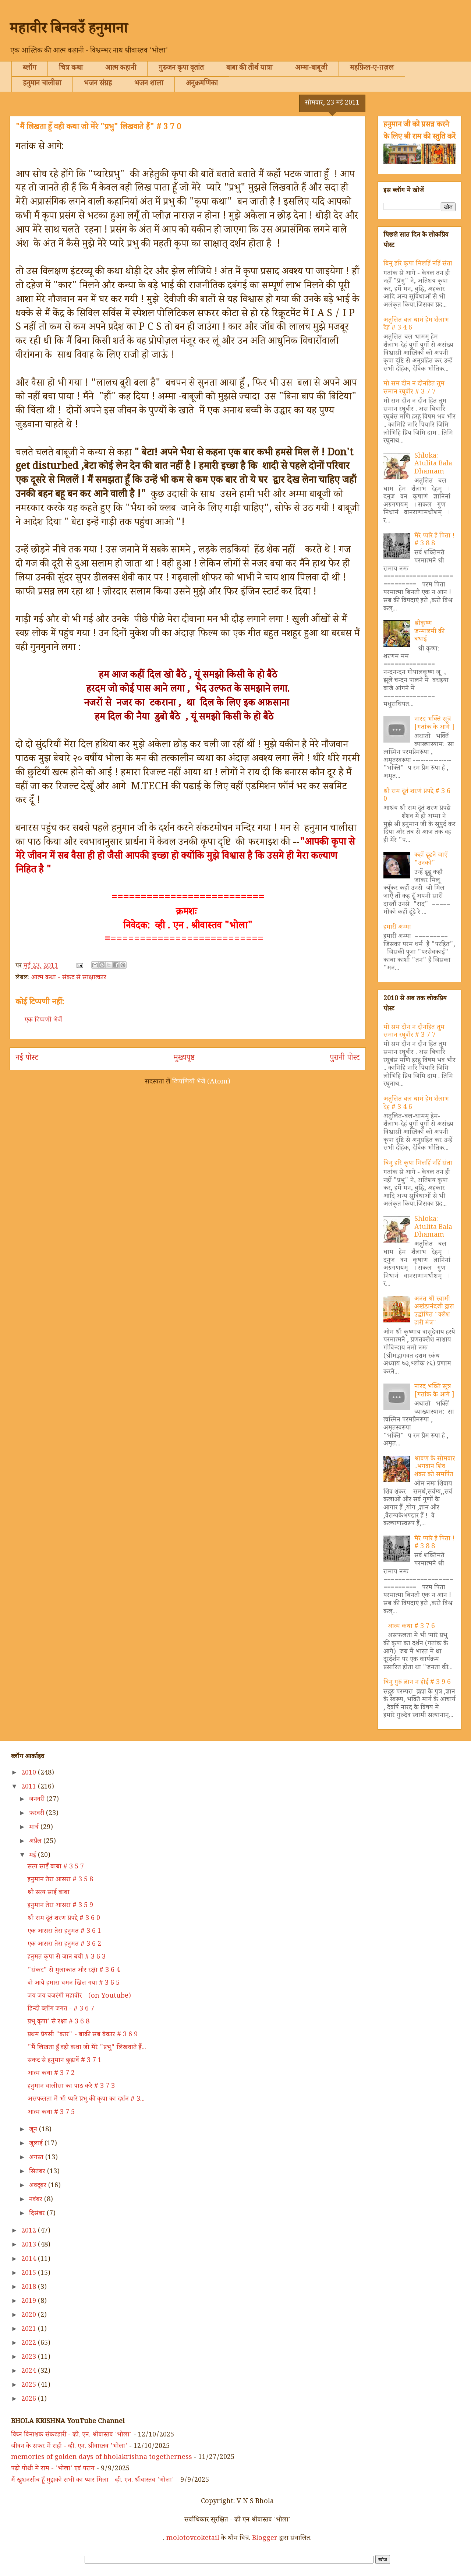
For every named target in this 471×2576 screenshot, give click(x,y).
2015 (29, 2274)
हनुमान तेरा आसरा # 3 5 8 (60, 1880)
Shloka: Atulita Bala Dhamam (433, 464)
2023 (29, 2358)
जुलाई (37, 2144)
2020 (29, 2316)
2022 (29, 2344)
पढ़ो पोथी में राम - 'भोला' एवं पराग (53, 2469)
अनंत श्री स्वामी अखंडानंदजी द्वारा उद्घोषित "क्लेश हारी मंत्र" (434, 1311)
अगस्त (37, 2158)
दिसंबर (38, 2214)
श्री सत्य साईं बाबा (49, 1893)
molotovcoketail (192, 2539)
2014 (29, 2260)
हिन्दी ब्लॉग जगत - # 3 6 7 (61, 2009)
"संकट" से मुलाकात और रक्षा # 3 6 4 (74, 1971)
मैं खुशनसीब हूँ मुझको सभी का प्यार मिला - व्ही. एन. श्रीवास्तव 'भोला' (92, 2480)
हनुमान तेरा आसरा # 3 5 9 (60, 1906)
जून (34, 2130)
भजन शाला (148, 84)
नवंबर (36, 2200)
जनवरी (37, 1800)
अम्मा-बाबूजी (311, 69)
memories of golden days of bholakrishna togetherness (101, 2458)
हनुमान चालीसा (42, 84)
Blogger (264, 2539)
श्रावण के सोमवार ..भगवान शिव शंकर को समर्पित (434, 1467)
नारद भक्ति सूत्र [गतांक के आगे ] (434, 724)
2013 (29, 2245)
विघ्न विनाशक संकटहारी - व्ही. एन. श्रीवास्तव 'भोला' (71, 2435)
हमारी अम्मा (397, 928)
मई (33, 1856)
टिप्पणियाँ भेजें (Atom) (201, 1082)
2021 (29, 2330)
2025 (29, 2386)
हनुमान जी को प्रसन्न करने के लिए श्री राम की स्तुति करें (419, 131)
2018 (29, 2288)
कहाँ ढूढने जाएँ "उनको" (430, 859)
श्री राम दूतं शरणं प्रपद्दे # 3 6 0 (416, 796)
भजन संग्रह (98, 84)
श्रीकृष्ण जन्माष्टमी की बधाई (429, 632)
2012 (29, 2231)
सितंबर (38, 2172)
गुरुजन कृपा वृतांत (181, 69)
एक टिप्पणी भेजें (43, 1020)
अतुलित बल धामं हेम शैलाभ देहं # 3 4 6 (416, 325)
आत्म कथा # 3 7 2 (51, 2074)
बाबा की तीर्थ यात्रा (249, 69)
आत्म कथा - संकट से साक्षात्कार (68, 978)
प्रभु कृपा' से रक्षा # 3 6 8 (58, 2022)
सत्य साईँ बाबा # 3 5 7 (56, 1867)
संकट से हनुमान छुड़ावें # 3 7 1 (65, 2061)
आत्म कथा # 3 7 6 (411, 1627)
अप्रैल (36, 1842)
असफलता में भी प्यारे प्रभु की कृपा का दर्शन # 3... (86, 2099)
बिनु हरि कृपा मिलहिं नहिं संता (417, 264)
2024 (29, 2372)
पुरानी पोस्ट (345, 1059)
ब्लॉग (29, 69)
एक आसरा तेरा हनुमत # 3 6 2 (64, 1944)
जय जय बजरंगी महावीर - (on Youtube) (79, 1996)
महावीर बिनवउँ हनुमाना (69, 30)
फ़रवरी (37, 1814)
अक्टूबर (38, 2186)
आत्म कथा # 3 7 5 (51, 2113)
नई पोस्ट (26, 1059)
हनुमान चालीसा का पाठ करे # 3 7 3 (71, 2087)
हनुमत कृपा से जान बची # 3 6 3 (67, 1957)
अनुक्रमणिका (202, 84)
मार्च (34, 1828)
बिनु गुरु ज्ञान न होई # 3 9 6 (417, 1683)
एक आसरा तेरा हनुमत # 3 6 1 (64, 1932)
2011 (29, 1787)
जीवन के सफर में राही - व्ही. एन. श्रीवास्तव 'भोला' (69, 2447)
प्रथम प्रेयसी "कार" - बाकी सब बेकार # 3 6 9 (83, 2035)
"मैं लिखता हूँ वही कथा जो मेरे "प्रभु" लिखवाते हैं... (87, 2048)
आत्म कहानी (120, 69)
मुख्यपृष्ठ (184, 1059)
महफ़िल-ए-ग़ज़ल (372, 69)
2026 (29, 2399)
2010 (29, 1773)
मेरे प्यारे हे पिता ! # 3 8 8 (434, 540)
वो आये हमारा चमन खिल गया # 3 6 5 (74, 1983)
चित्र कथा (71, 69)
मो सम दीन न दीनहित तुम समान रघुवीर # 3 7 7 (414, 388)
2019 (29, 2302)
